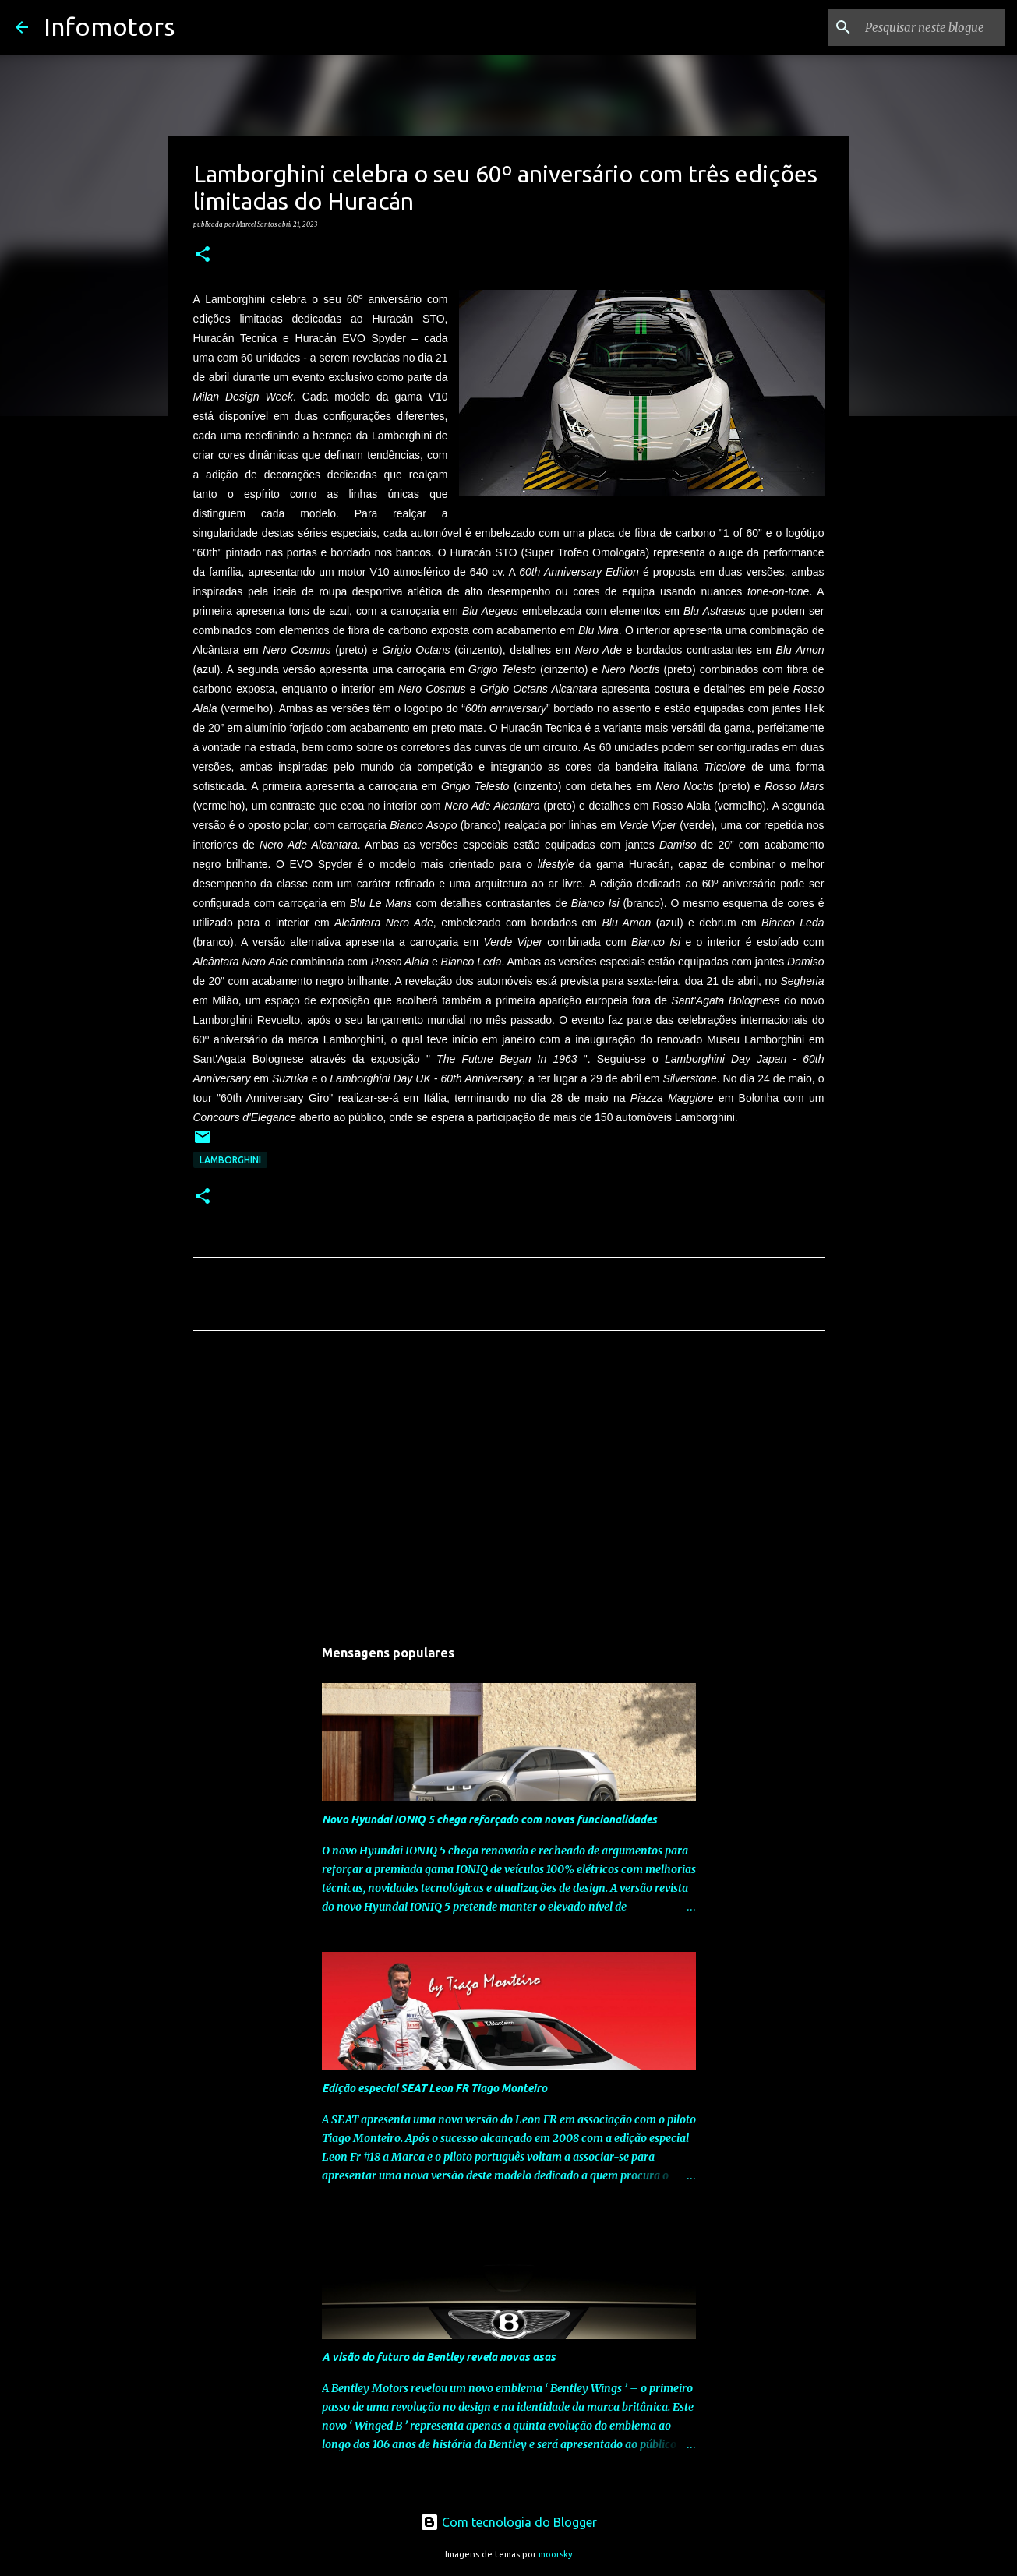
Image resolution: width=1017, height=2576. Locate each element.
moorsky (556, 2554)
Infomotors (109, 26)
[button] (202, 255)
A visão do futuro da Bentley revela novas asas (439, 2357)
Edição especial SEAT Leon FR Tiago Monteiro (434, 2088)
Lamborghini (230, 1160)
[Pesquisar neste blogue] (923, 27)
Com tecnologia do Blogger (508, 2522)
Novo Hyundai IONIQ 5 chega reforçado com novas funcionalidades (489, 1819)
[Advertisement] (509, 1488)
